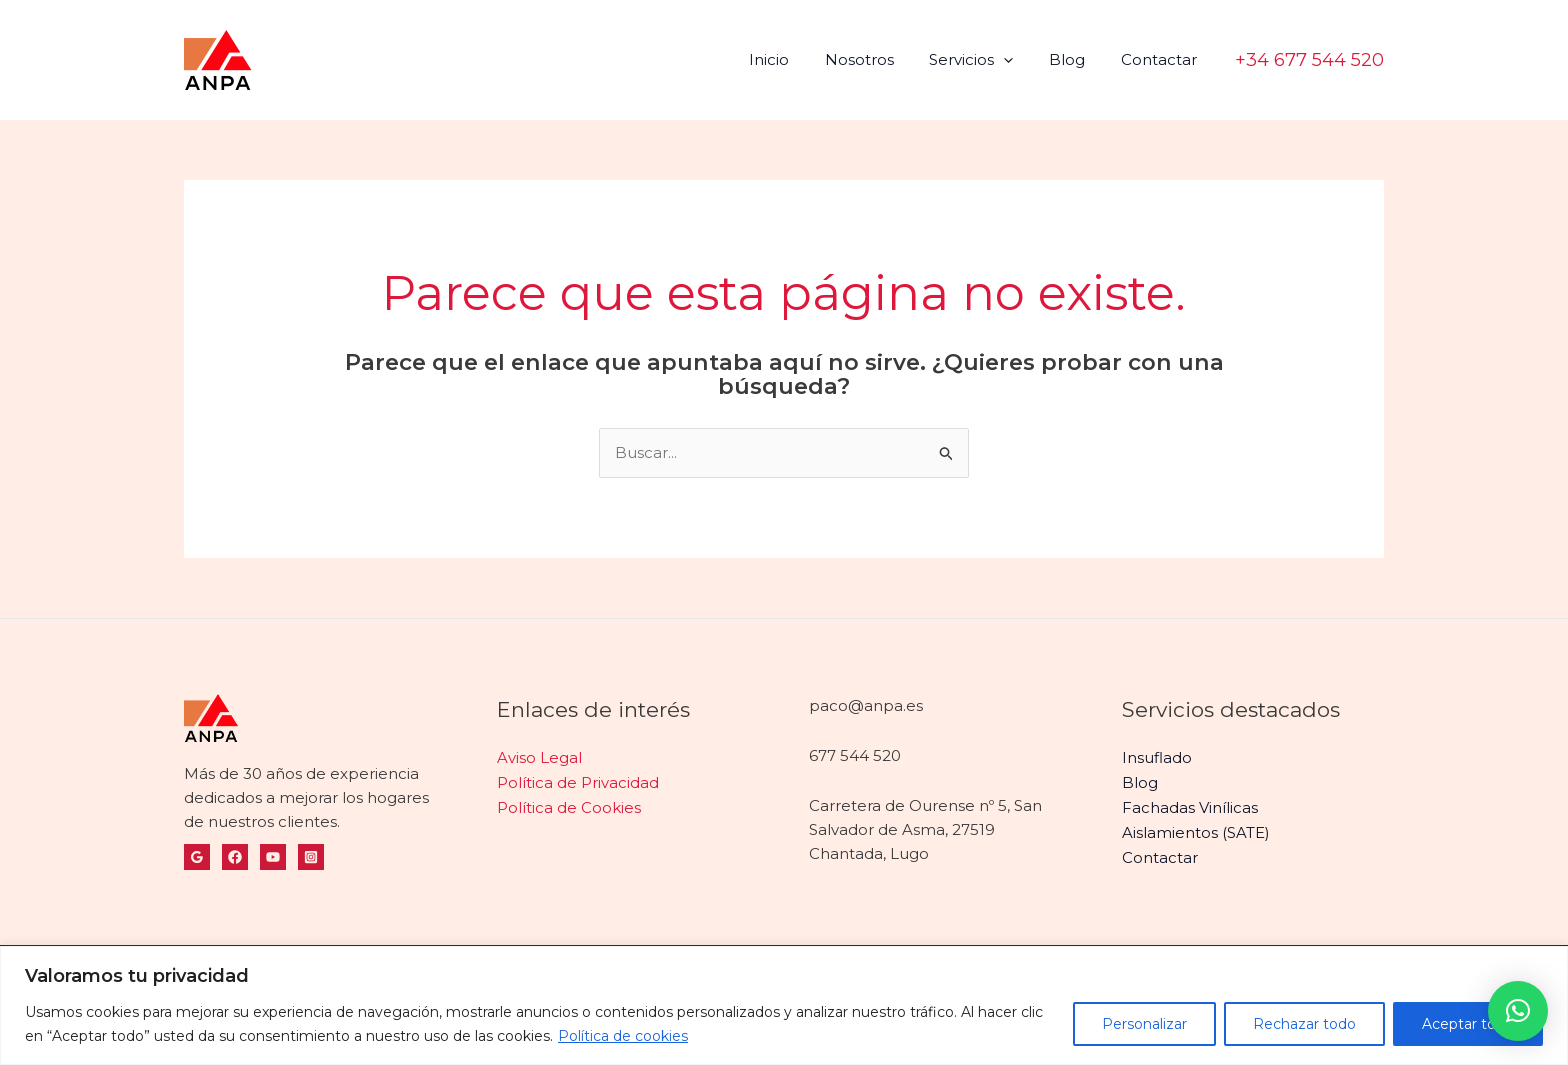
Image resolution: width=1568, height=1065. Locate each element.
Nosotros (879, 59)
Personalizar (1144, 1024)
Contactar (1162, 59)
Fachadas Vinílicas (1190, 805)
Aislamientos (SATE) (1196, 829)
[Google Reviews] (197, 857)
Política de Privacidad (578, 781)
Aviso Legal (539, 757)
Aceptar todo (1468, 1024)
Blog (1076, 59)
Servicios (986, 59)
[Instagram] (311, 857)
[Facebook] (235, 857)
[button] (1309, 60)
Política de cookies (623, 1036)
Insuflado (1157, 757)
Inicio (795, 59)
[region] (784, 1005)
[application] (1018, 59)
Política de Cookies (569, 805)
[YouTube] (273, 857)
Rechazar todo (1304, 1024)
